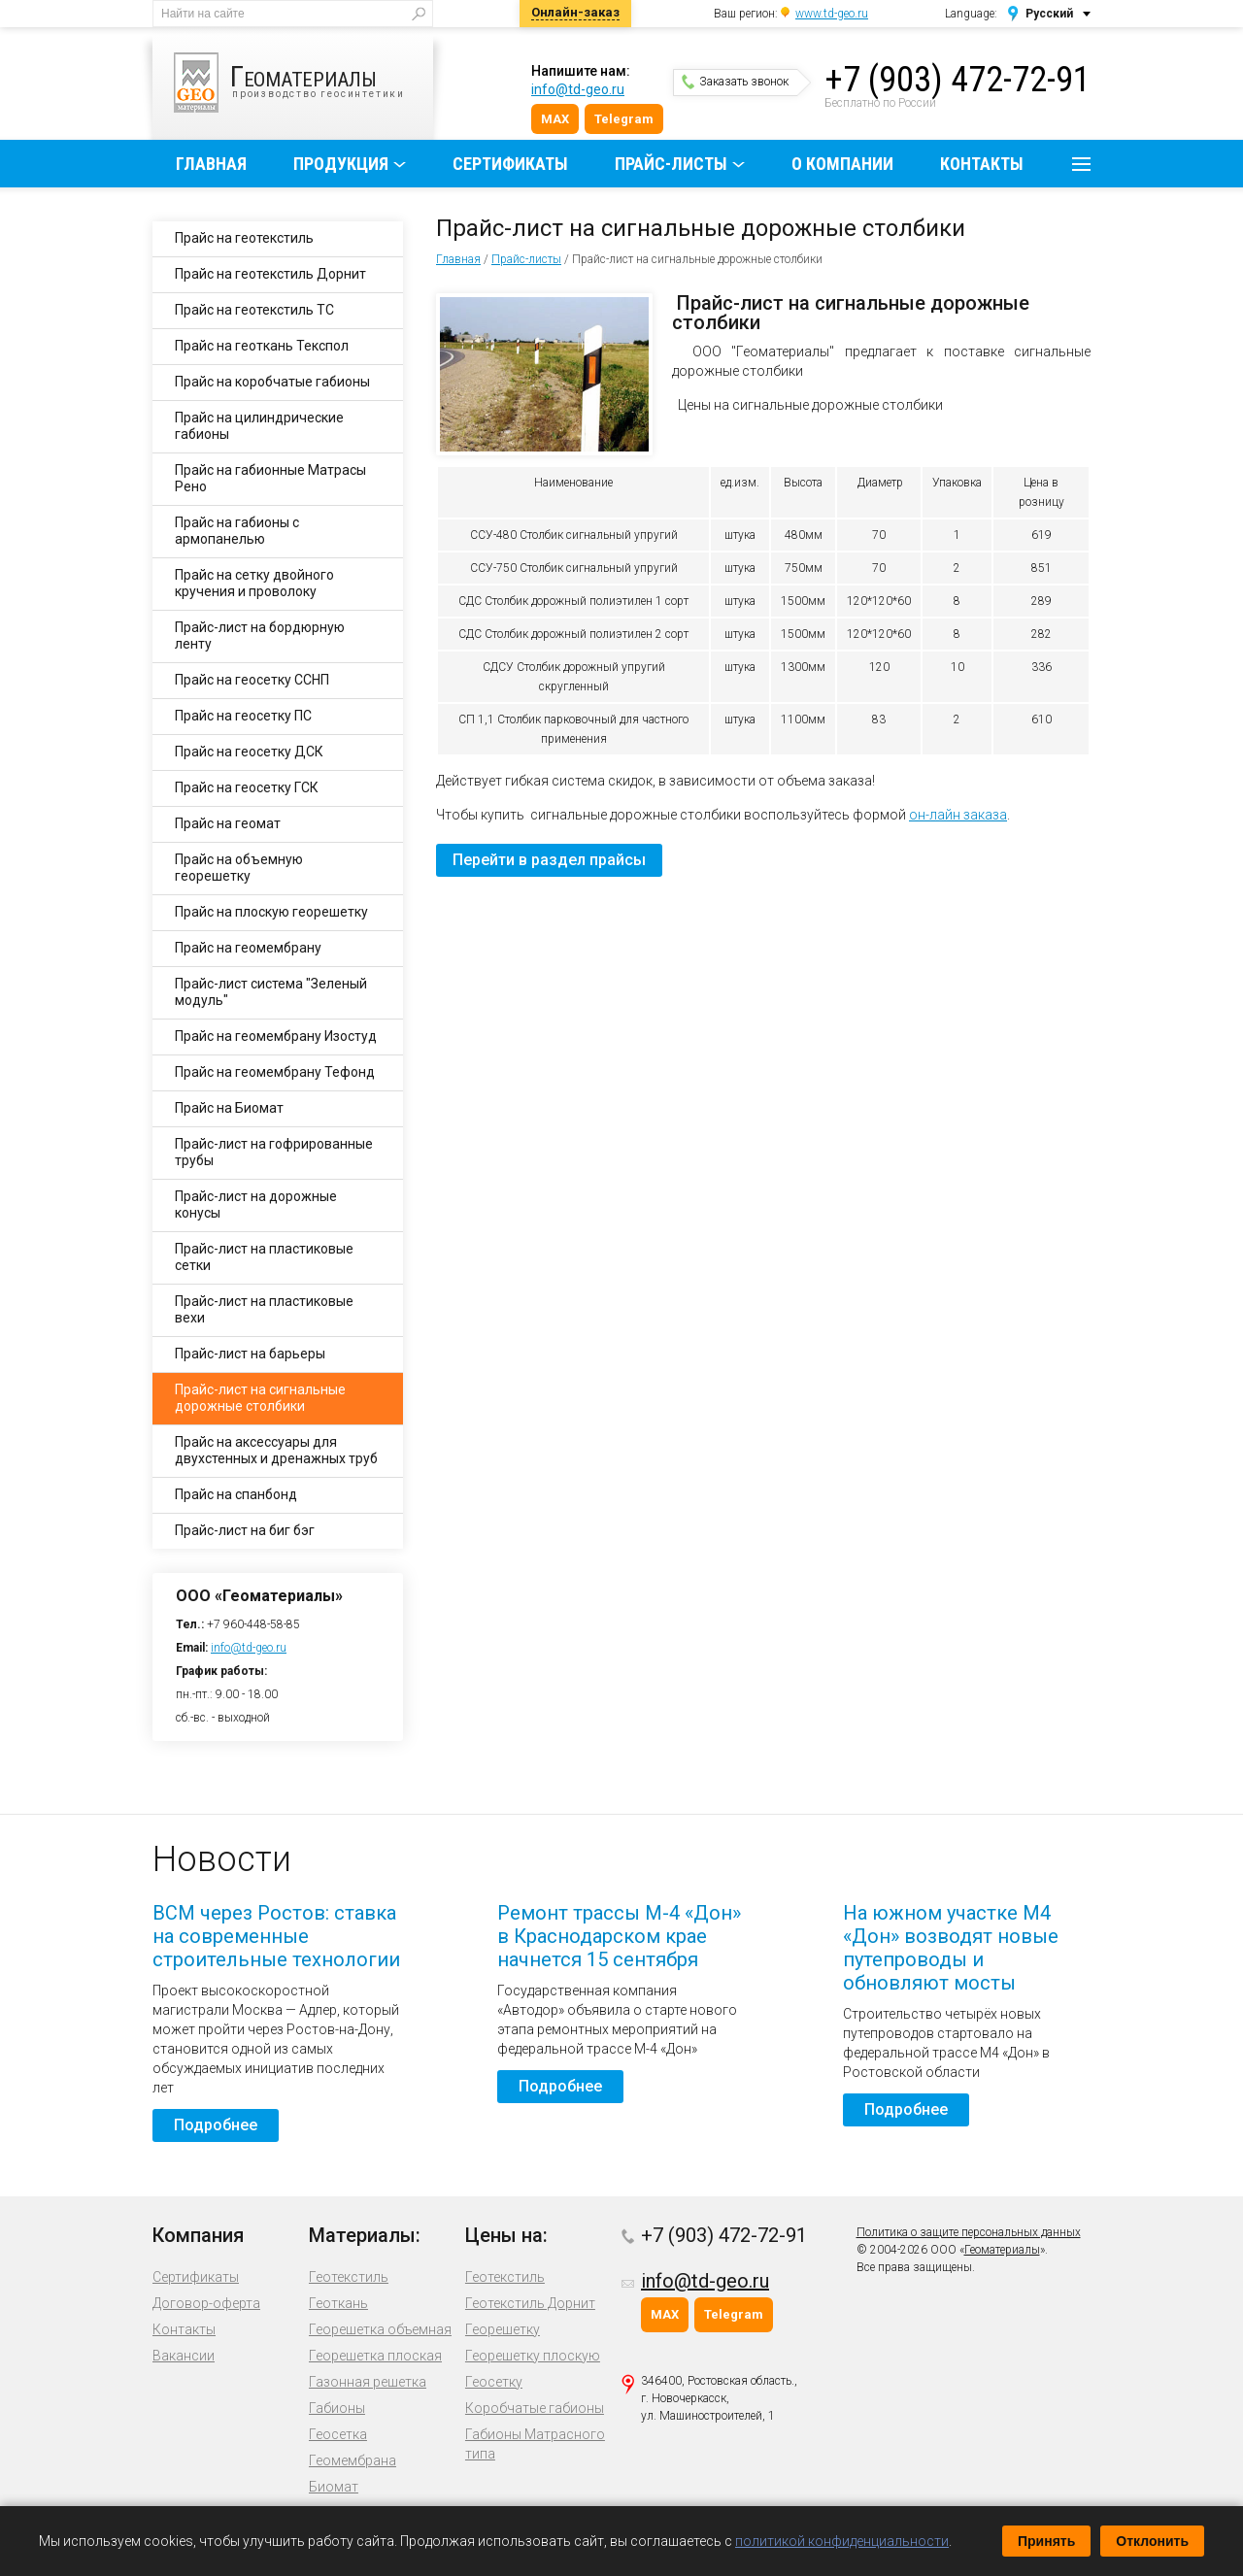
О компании (842, 163)
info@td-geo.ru (577, 89)
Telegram (624, 119)
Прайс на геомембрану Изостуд (276, 1036)
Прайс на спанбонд (236, 1494)
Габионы (337, 2408)
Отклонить (1152, 2541)
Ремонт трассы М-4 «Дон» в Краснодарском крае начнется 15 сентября (619, 1936)
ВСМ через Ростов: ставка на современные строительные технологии (276, 1936)
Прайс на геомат (228, 823)
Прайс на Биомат (229, 1108)
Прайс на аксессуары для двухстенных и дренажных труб (276, 1450)
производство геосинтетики (303, 82)
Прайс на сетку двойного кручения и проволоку (254, 583)
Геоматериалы (1002, 2250)
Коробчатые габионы (534, 2408)
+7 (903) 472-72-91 (957, 79)
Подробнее (215, 2125)
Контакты (982, 163)
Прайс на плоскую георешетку (271, 912)
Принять (1046, 2541)
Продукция (340, 163)
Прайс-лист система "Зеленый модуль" (271, 992)
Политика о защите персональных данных (969, 2232)
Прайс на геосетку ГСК (247, 787)
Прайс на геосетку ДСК (249, 751)
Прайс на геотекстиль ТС (254, 310)
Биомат (333, 2486)
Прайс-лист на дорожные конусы (256, 1204)
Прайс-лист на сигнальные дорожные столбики (260, 1398)
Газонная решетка (367, 2382)
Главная (211, 163)
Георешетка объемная (380, 2329)
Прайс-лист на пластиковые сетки (264, 1257)
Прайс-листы (671, 163)
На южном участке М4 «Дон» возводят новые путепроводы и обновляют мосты (950, 1947)
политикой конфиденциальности (842, 2541)
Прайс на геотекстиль (244, 238)
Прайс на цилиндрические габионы (259, 426)
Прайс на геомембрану (248, 947)
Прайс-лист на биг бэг (245, 1530)
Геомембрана (352, 2460)
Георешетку (502, 2329)
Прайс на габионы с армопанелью (237, 531)
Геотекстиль (348, 2277)
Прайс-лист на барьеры (250, 1353)
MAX (555, 119)
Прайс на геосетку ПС (243, 715)
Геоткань (338, 2303)
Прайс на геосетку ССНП (252, 679)
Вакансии (183, 2355)
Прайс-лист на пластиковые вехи (264, 1309)
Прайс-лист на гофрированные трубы (274, 1152)
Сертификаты (510, 163)
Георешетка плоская (375, 2355)
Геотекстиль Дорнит (530, 2303)
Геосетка (338, 2434)
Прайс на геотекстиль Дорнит (270, 274)
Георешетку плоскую (532, 2355)
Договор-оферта (206, 2303)
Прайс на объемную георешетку (239, 868)
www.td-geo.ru (831, 13)
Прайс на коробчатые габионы (272, 381)
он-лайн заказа (958, 814)
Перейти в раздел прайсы (549, 860)
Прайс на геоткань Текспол (262, 345)
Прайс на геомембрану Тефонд (275, 1072)
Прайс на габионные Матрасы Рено (270, 478)
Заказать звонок (735, 81)
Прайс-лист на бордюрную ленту (260, 635)
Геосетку (493, 2382)
